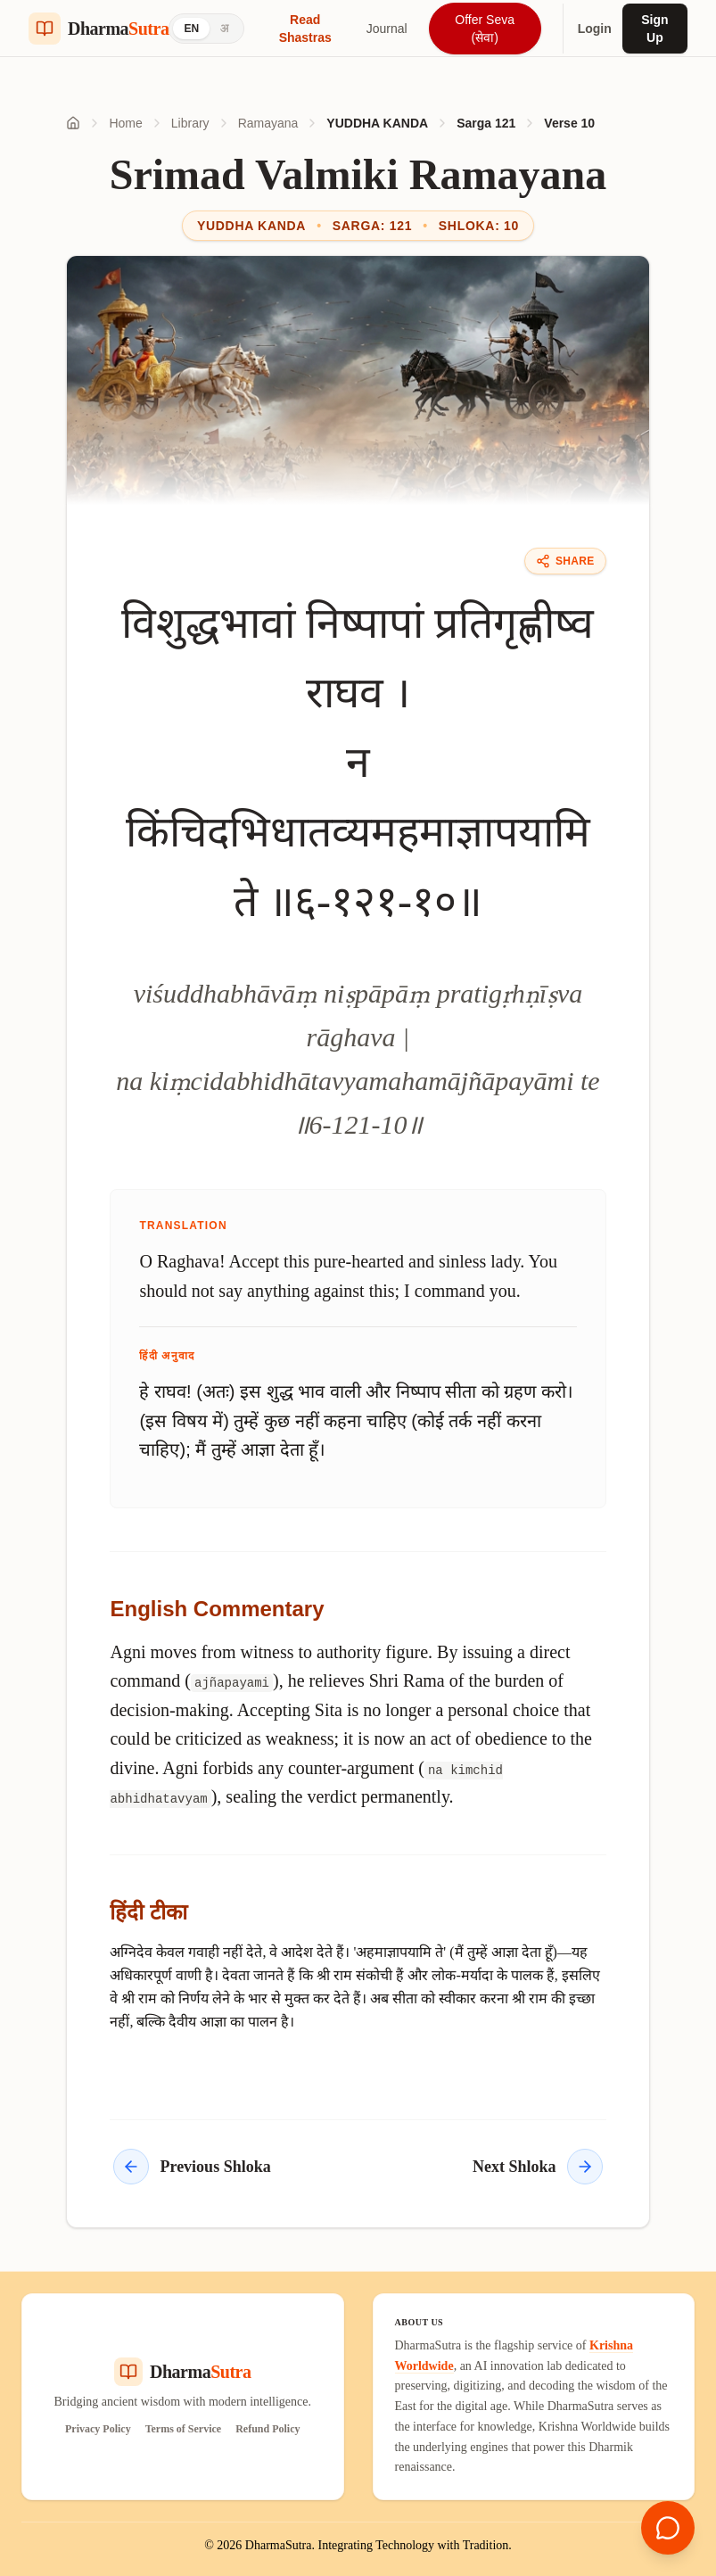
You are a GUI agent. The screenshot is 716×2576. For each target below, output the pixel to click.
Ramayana (268, 123)
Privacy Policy (98, 2429)
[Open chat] (668, 2528)
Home (125, 123)
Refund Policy (267, 2429)
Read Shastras (305, 28)
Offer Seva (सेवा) (484, 28)
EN (191, 28)
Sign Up (654, 28)
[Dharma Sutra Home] (99, 28)
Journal (386, 28)
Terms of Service (183, 2429)
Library (190, 123)
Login (595, 28)
